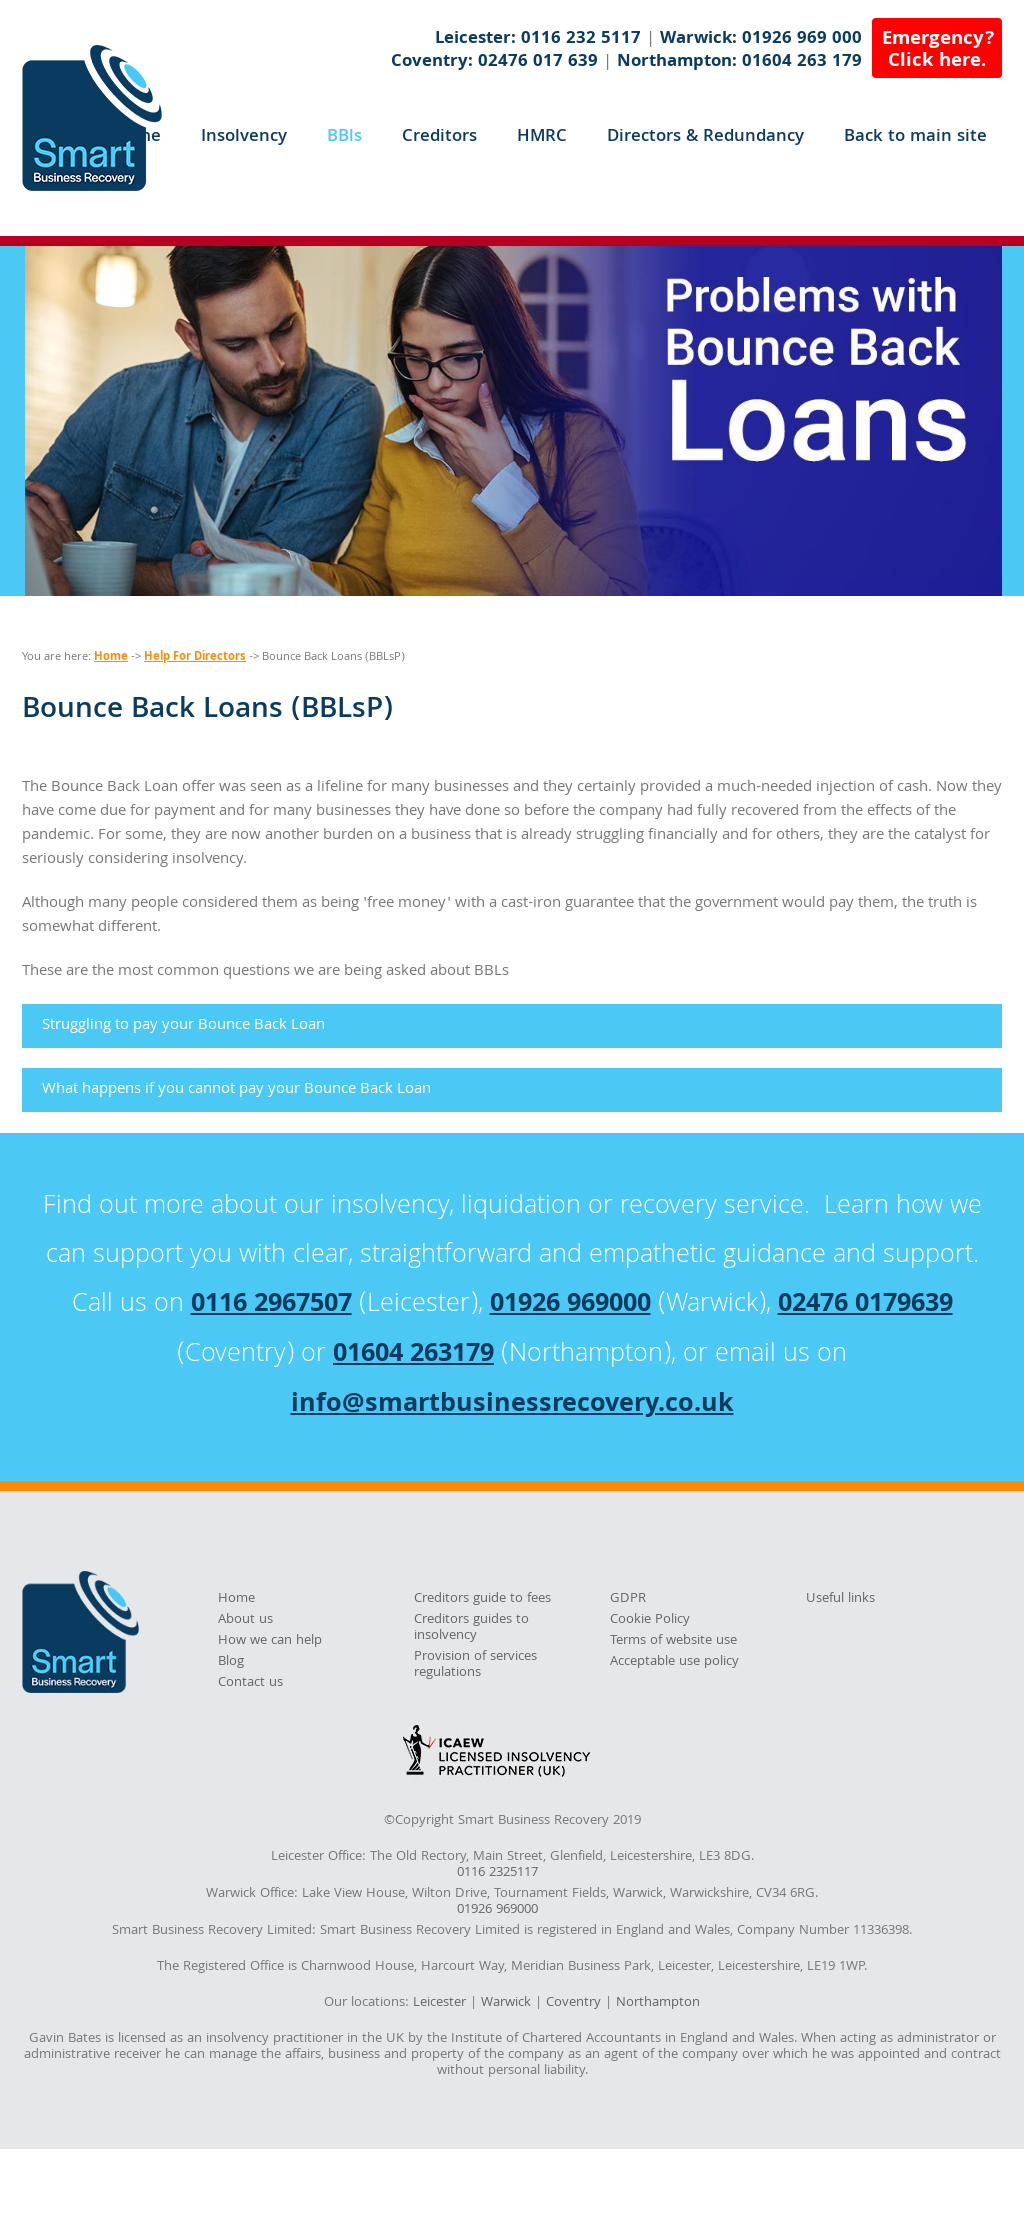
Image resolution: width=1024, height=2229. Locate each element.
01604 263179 (413, 1355)
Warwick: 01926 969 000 (761, 39)
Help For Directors (195, 657)
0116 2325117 (497, 1874)
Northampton (658, 2003)
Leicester (439, 2003)
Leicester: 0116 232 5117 (538, 39)
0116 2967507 (271, 1305)
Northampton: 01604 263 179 (739, 62)
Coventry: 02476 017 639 (494, 62)
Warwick (506, 2003)
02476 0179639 (865, 1305)
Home (111, 657)
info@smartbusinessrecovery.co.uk (512, 1405)
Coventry (573, 2003)
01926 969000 (570, 1305)
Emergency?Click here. (938, 51)
